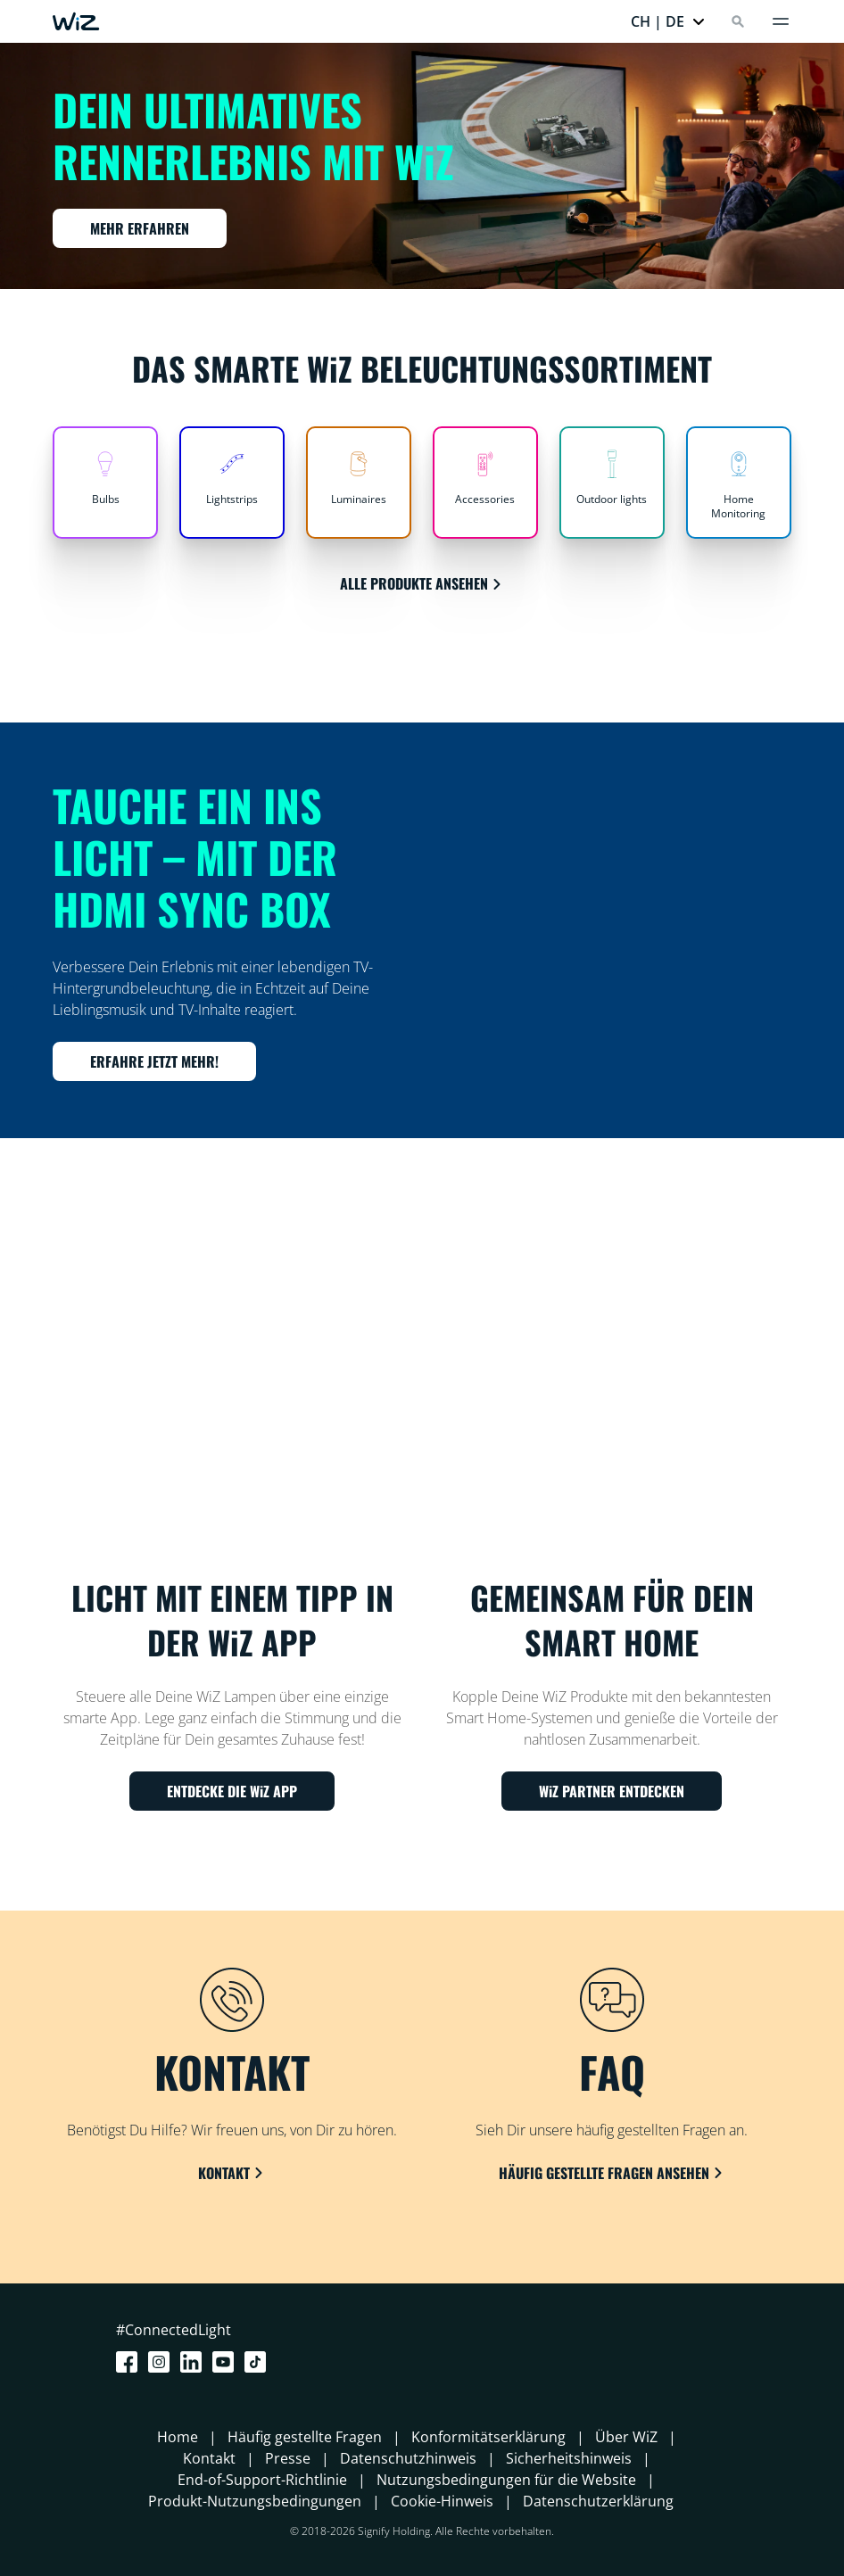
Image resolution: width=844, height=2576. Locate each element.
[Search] (738, 21)
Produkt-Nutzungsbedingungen (254, 2501)
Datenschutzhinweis (408, 2458)
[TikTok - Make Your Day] (258, 2362)
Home (177, 2437)
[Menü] (780, 21)
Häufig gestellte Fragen (305, 2437)
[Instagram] (162, 2362)
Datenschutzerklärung (598, 2501)
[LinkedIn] (194, 2362)
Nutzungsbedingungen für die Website (506, 2479)
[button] (668, 21)
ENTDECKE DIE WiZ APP (232, 1791)
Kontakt (209, 2458)
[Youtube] (226, 2362)
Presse (287, 2458)
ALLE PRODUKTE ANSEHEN (422, 583)
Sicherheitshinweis (569, 2458)
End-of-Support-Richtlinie (262, 2479)
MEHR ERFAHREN (139, 228)
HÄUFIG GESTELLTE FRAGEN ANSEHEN (612, 2173)
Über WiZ (626, 2437)
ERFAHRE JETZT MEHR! (154, 1061)
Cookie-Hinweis (442, 2501)
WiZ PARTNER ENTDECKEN (611, 1791)
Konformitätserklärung (488, 2437)
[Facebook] (130, 2362)
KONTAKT (232, 2173)
